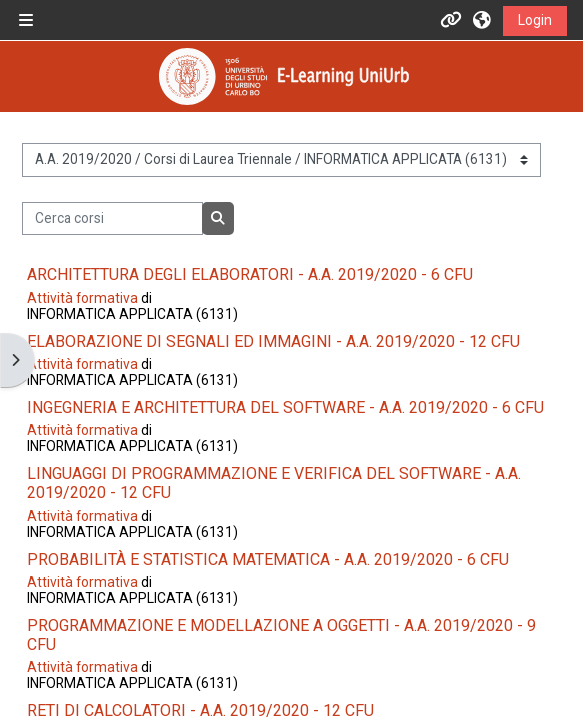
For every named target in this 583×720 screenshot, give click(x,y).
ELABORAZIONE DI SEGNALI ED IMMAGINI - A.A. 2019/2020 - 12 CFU (273, 341)
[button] (483, 20)
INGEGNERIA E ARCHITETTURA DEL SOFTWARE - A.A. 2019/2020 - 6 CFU (285, 407)
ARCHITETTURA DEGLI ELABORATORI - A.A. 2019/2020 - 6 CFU (250, 274)
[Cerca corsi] (112, 219)
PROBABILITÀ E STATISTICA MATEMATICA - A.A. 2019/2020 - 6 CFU (268, 559)
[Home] (284, 76)
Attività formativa (82, 298)
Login (535, 20)
